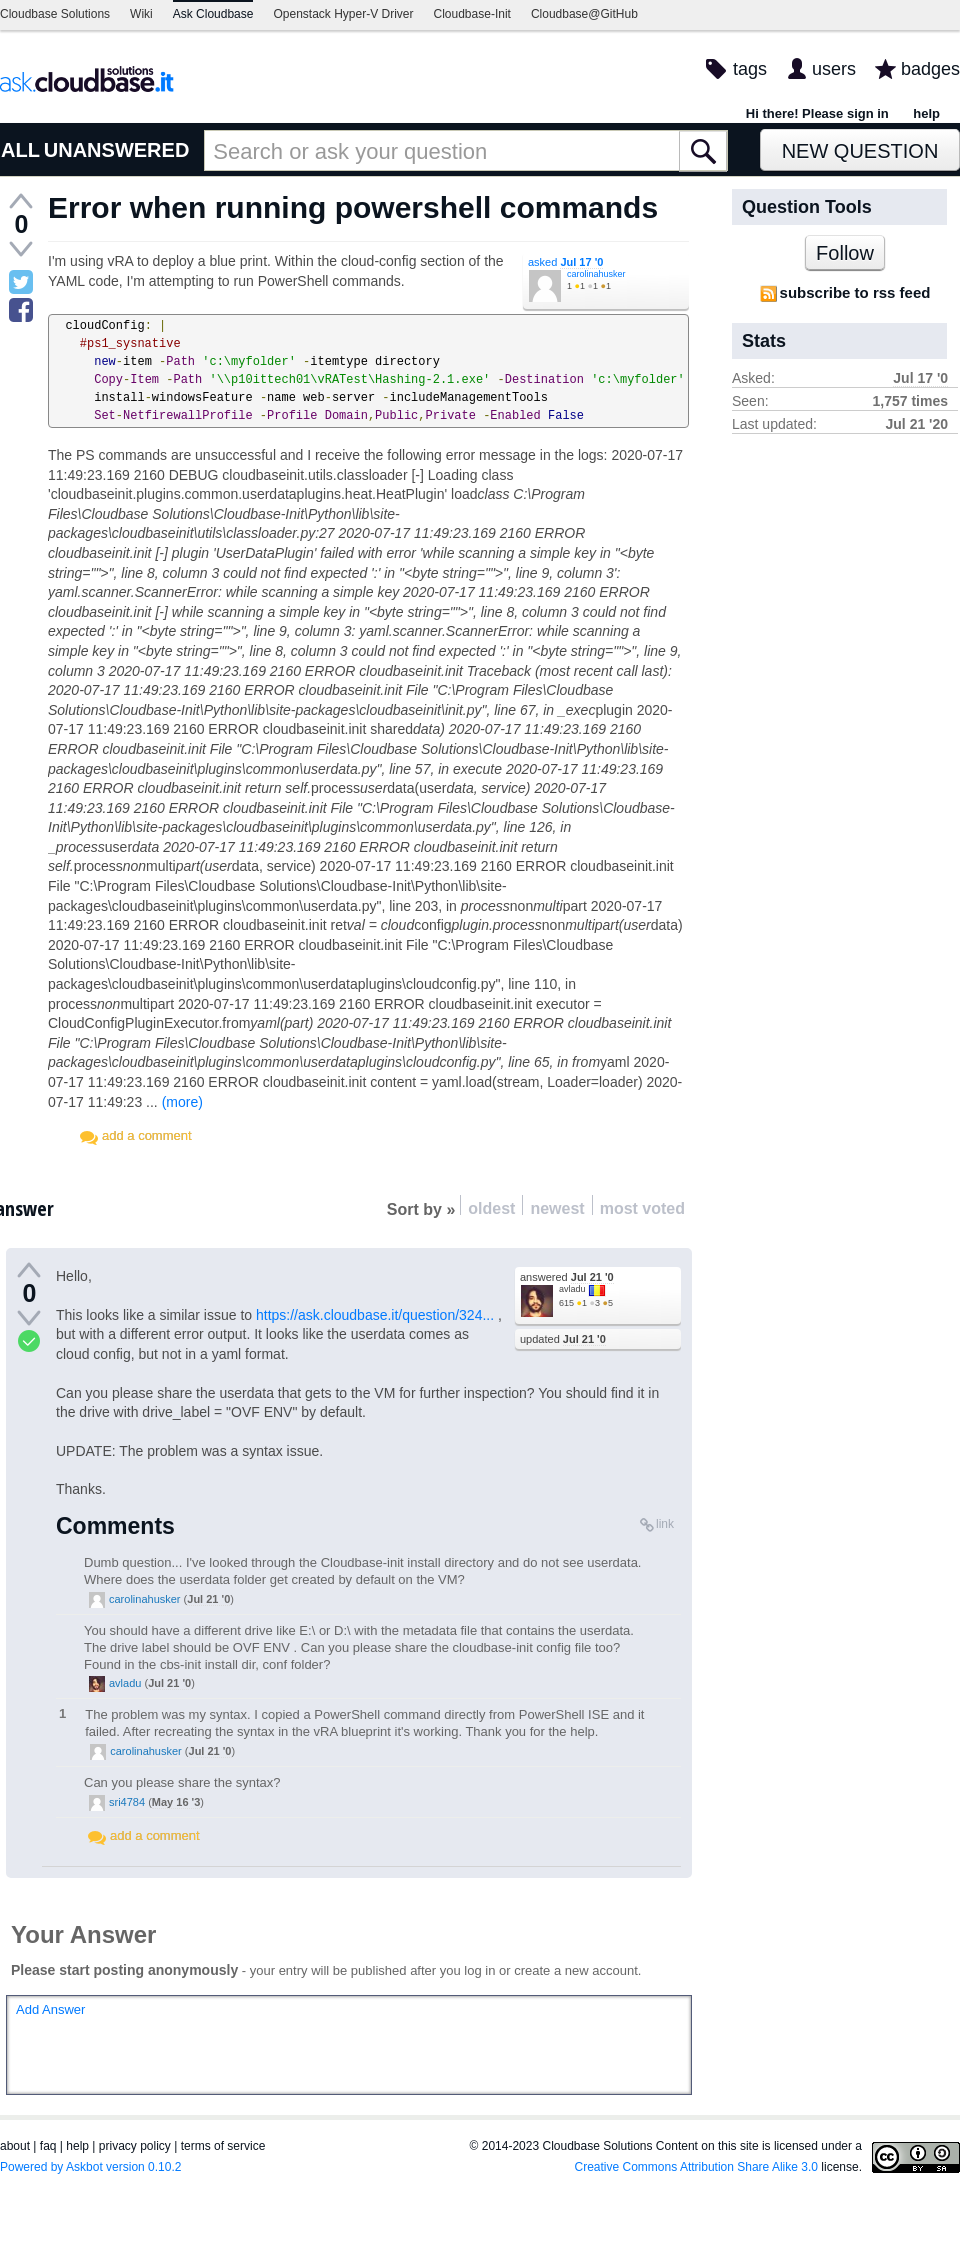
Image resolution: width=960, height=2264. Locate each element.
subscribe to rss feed (855, 292)
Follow (845, 253)
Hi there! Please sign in (817, 113)
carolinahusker (596, 274)
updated (563, 1339)
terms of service (223, 2146)
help (926, 113)
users (834, 69)
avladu (572, 1289)
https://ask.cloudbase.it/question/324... (375, 1315)
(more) (182, 1102)
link (665, 1524)
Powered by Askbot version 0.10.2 (90, 2167)
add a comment (147, 1135)
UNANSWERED (117, 150)
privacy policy (135, 2146)
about (15, 2146)
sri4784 (127, 1802)
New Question (860, 151)
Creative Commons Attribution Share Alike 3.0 (696, 2167)
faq (48, 2146)
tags (750, 69)
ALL (20, 150)
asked (565, 262)
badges (930, 69)
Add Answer (50, 2009)
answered (567, 1277)
